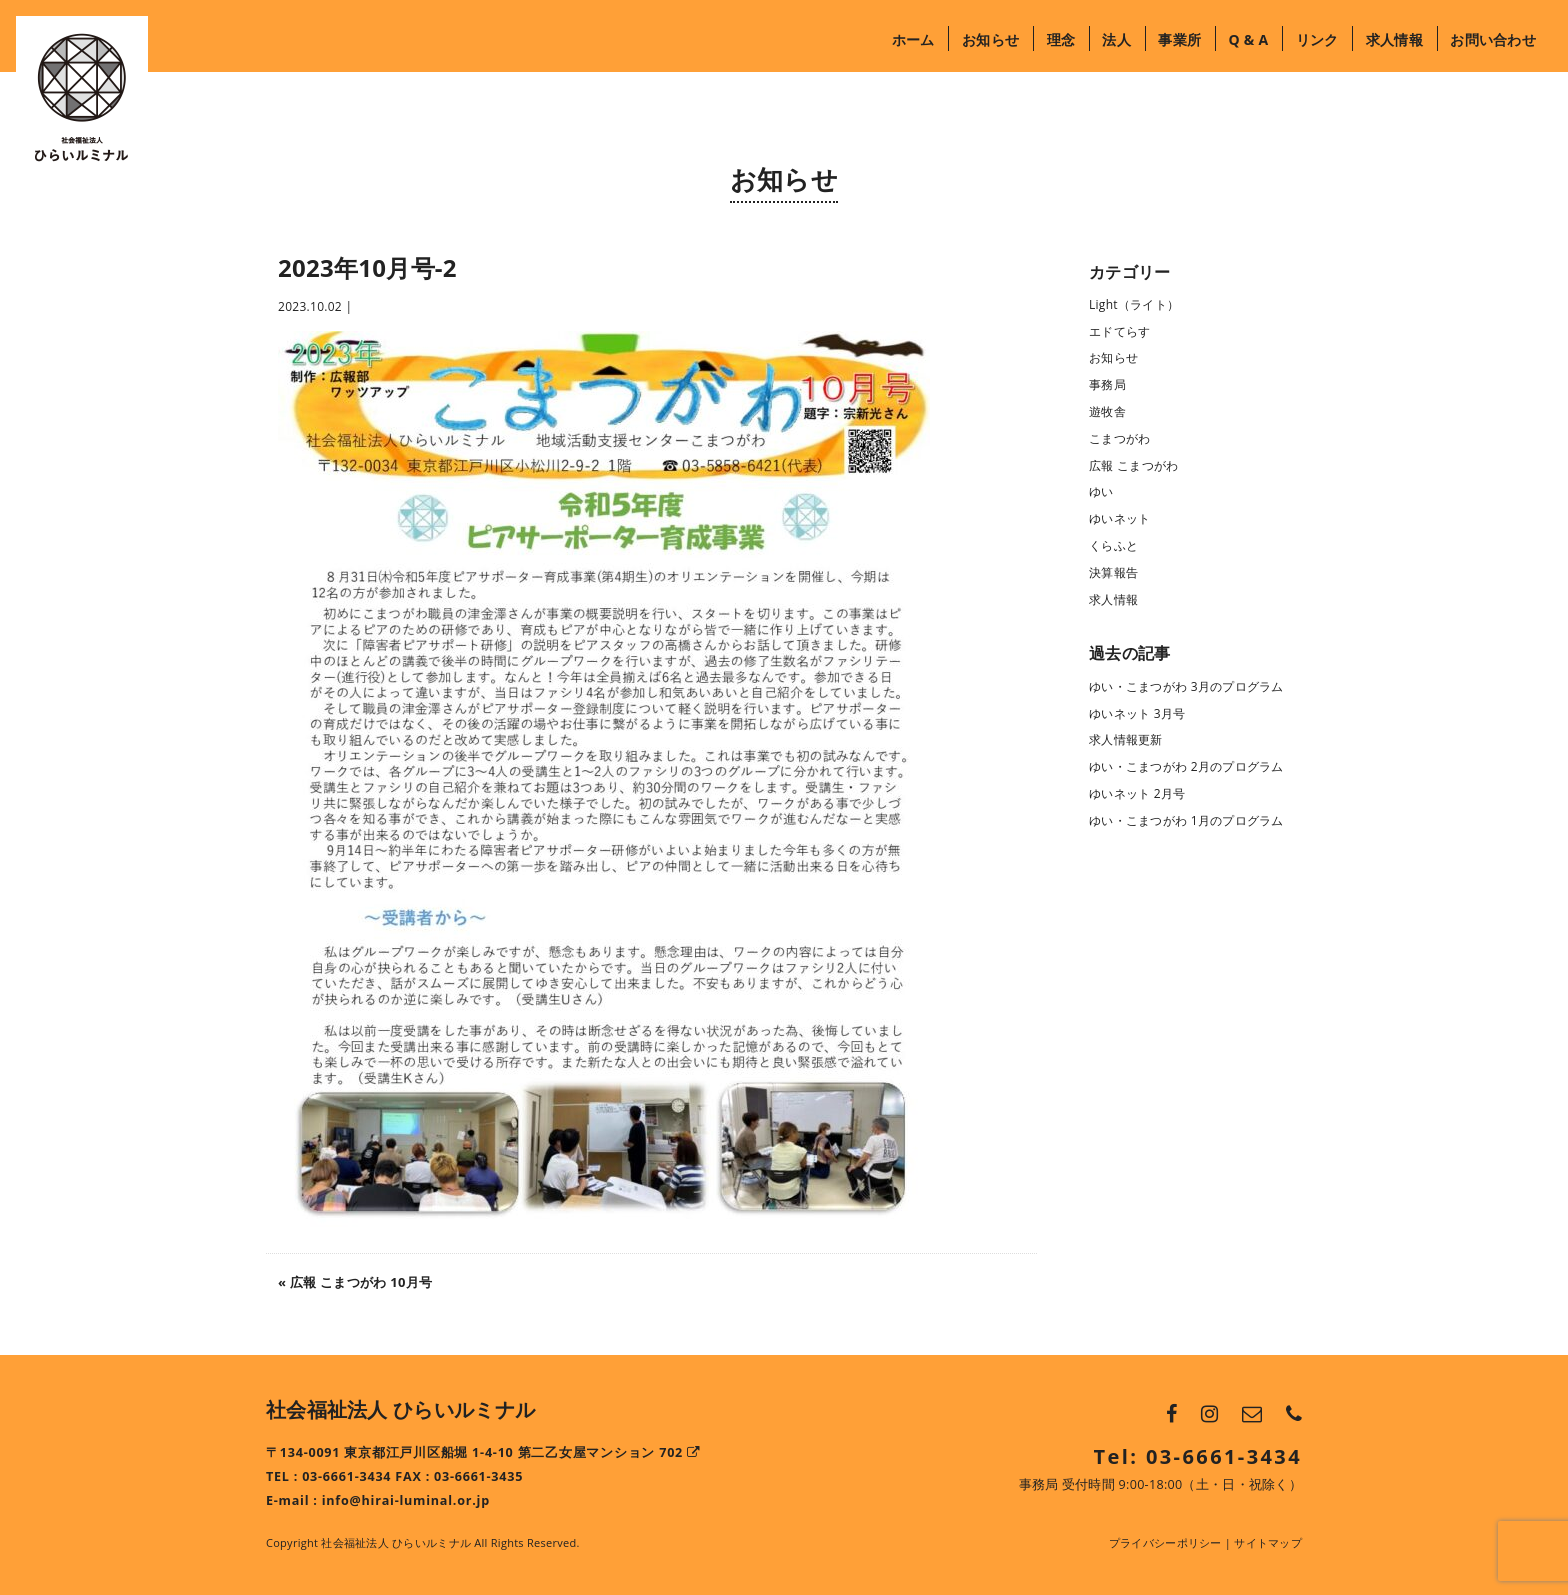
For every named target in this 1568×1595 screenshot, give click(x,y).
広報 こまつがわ (1133, 465)
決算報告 (1113, 572)
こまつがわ (1119, 438)
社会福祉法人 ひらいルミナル (400, 1409)
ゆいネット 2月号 (1137, 793)
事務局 (1107, 384)
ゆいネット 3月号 (1137, 713)
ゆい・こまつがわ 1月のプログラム (1186, 820)
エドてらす (1119, 331)
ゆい (1101, 491)
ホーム (913, 39)
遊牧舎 (1107, 411)
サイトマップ (1268, 1542)
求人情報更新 (1126, 739)
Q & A (1248, 39)
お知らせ (990, 39)
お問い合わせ (1493, 39)
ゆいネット (1119, 518)
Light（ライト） (1134, 304)
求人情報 (1394, 39)
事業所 (1179, 39)
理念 (1061, 39)
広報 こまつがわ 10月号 (361, 1282)
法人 (1116, 39)
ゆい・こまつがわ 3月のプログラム (1186, 686)
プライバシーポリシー (1165, 1542)
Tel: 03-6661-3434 (1198, 1456)
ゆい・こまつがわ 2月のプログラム (1186, 766)
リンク (1317, 39)
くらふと (1113, 545)
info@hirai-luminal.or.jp (406, 1500)
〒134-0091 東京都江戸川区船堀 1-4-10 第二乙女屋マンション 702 (483, 1452)
